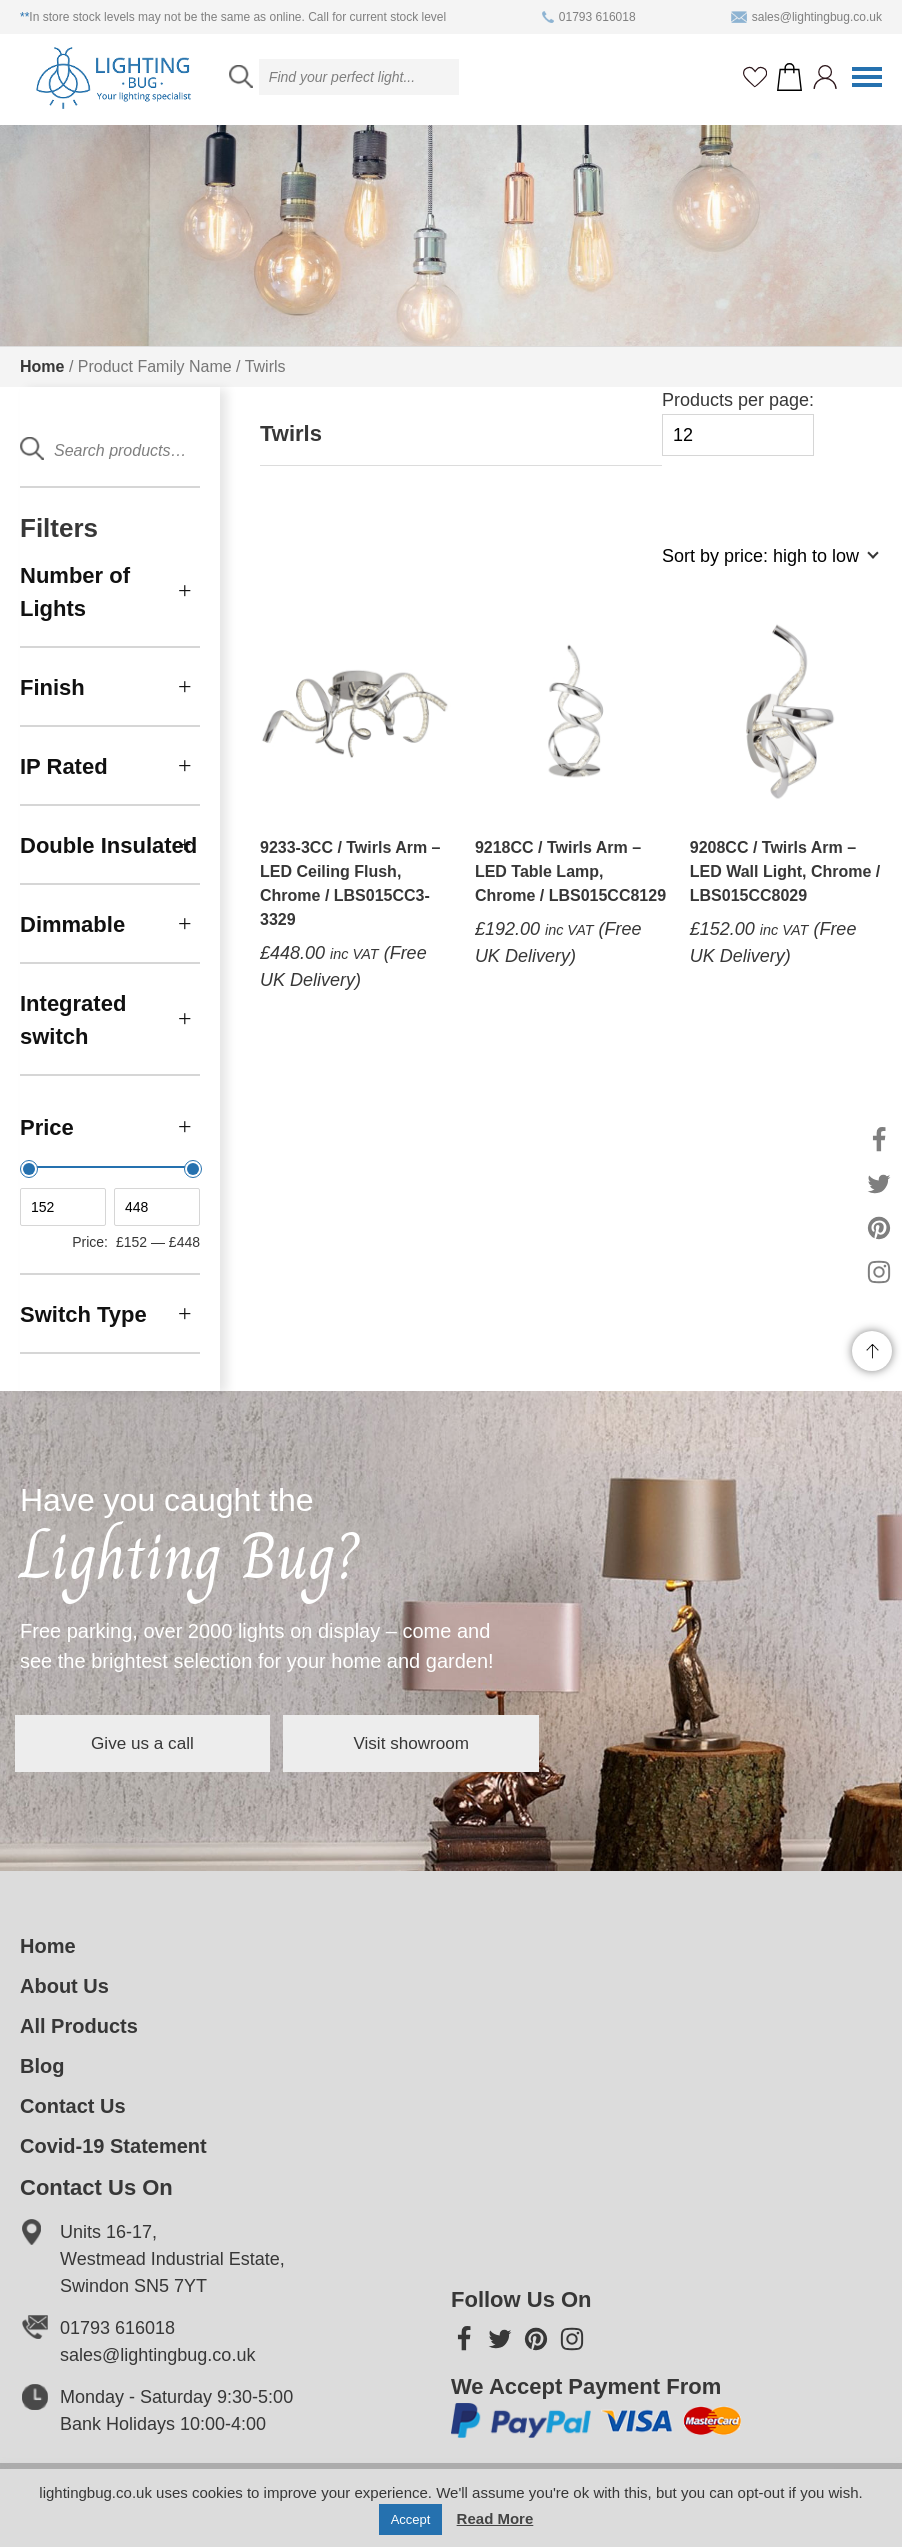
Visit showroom (494, 1743)
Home (42, 366)
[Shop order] (762, 566)
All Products (79, 2026)
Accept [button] (411, 2519)
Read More (495, 2518)
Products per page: (738, 423)
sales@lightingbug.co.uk (806, 17)
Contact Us (73, 2106)
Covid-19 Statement (113, 2146)
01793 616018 (589, 17)
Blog (42, 2066)
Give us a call (170, 1743)
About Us (64, 1986)
